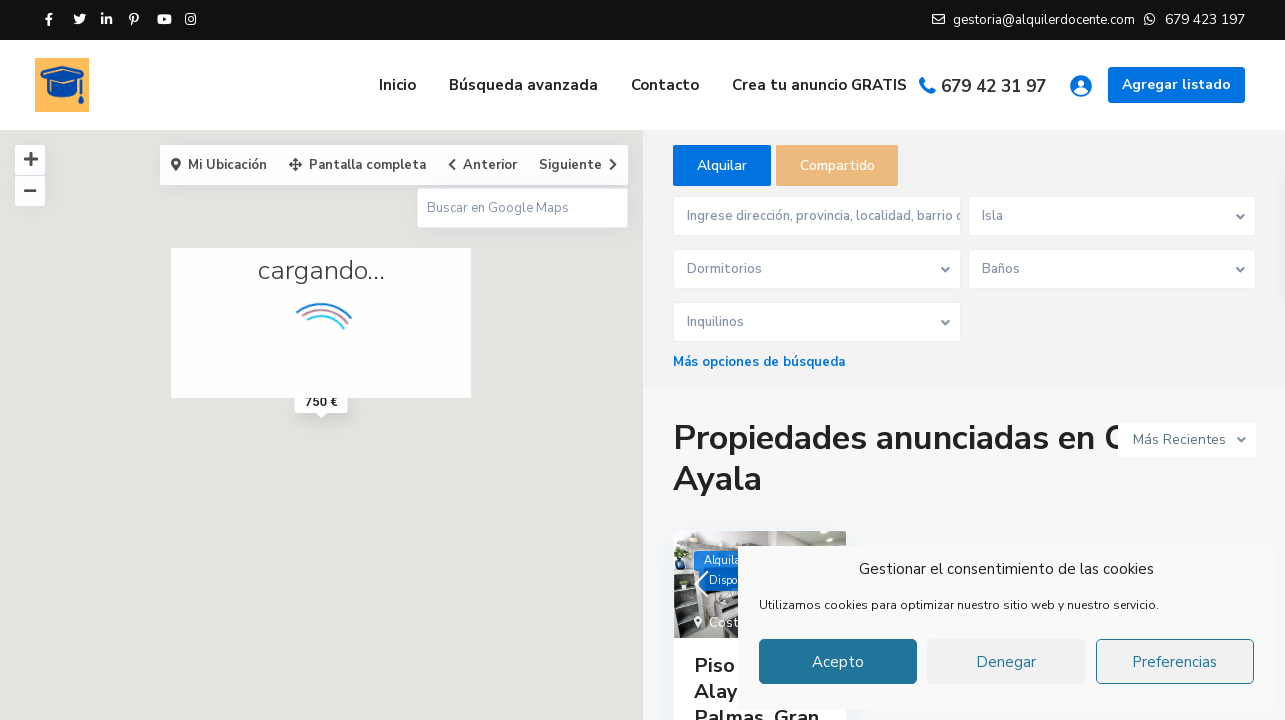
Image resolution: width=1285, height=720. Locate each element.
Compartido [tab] (837, 165)
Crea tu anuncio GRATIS (819, 85)
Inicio (397, 85)
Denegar (1006, 662)
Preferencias (1174, 662)
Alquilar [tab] (722, 165)
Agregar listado (1176, 84)
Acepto (838, 662)
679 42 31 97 (993, 86)
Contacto (665, 85)
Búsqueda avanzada (523, 85)
